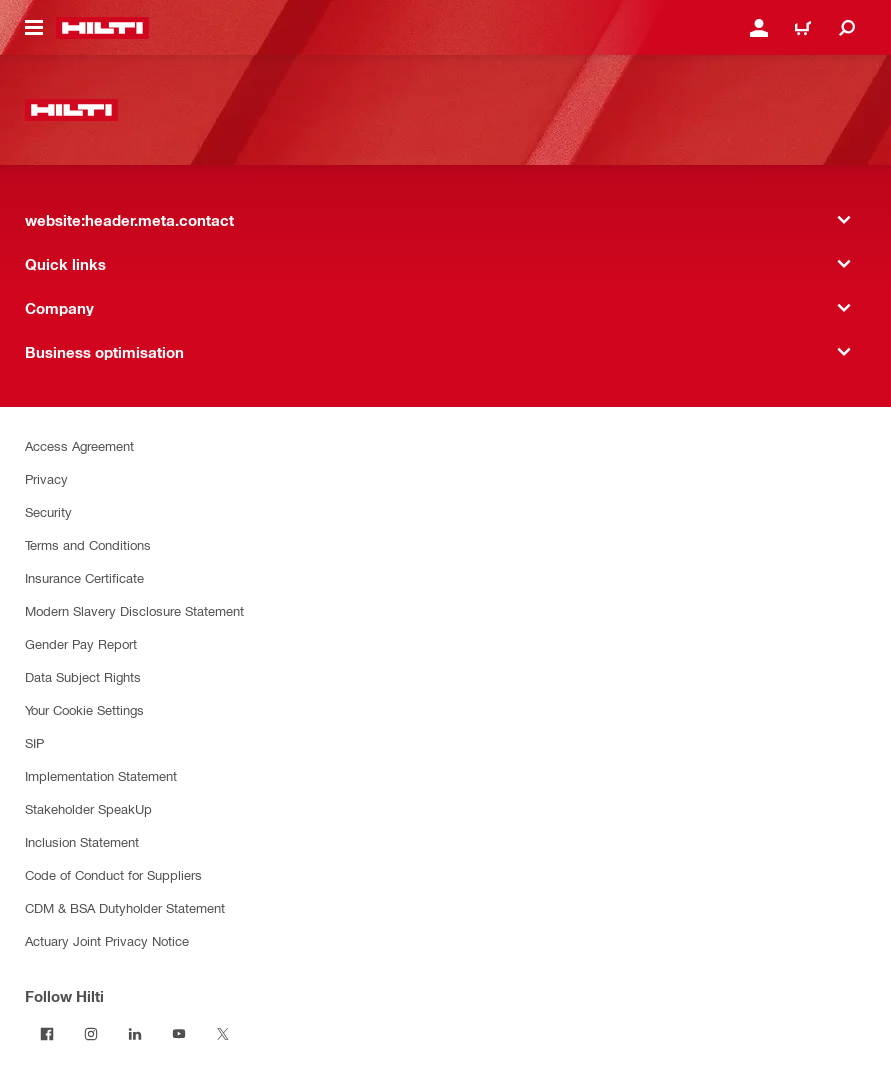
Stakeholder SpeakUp (88, 808)
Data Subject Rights (83, 676)
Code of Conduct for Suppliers (113, 874)
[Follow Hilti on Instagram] (91, 1034)
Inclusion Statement (82, 841)
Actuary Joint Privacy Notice (107, 940)
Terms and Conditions (88, 544)
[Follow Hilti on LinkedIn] (135, 1034)
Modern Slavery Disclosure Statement (134, 610)
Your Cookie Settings (84, 709)
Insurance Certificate (84, 577)
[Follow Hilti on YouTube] (179, 1034)
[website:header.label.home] (102, 28)
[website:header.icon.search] (847, 28)
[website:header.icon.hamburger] (34, 28)
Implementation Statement (101, 775)
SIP (34, 742)
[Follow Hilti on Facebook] (47, 1034)
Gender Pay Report (81, 643)
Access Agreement (79, 445)
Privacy (46, 478)
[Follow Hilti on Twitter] (223, 1034)
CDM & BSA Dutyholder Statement (125, 907)
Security (48, 511)
